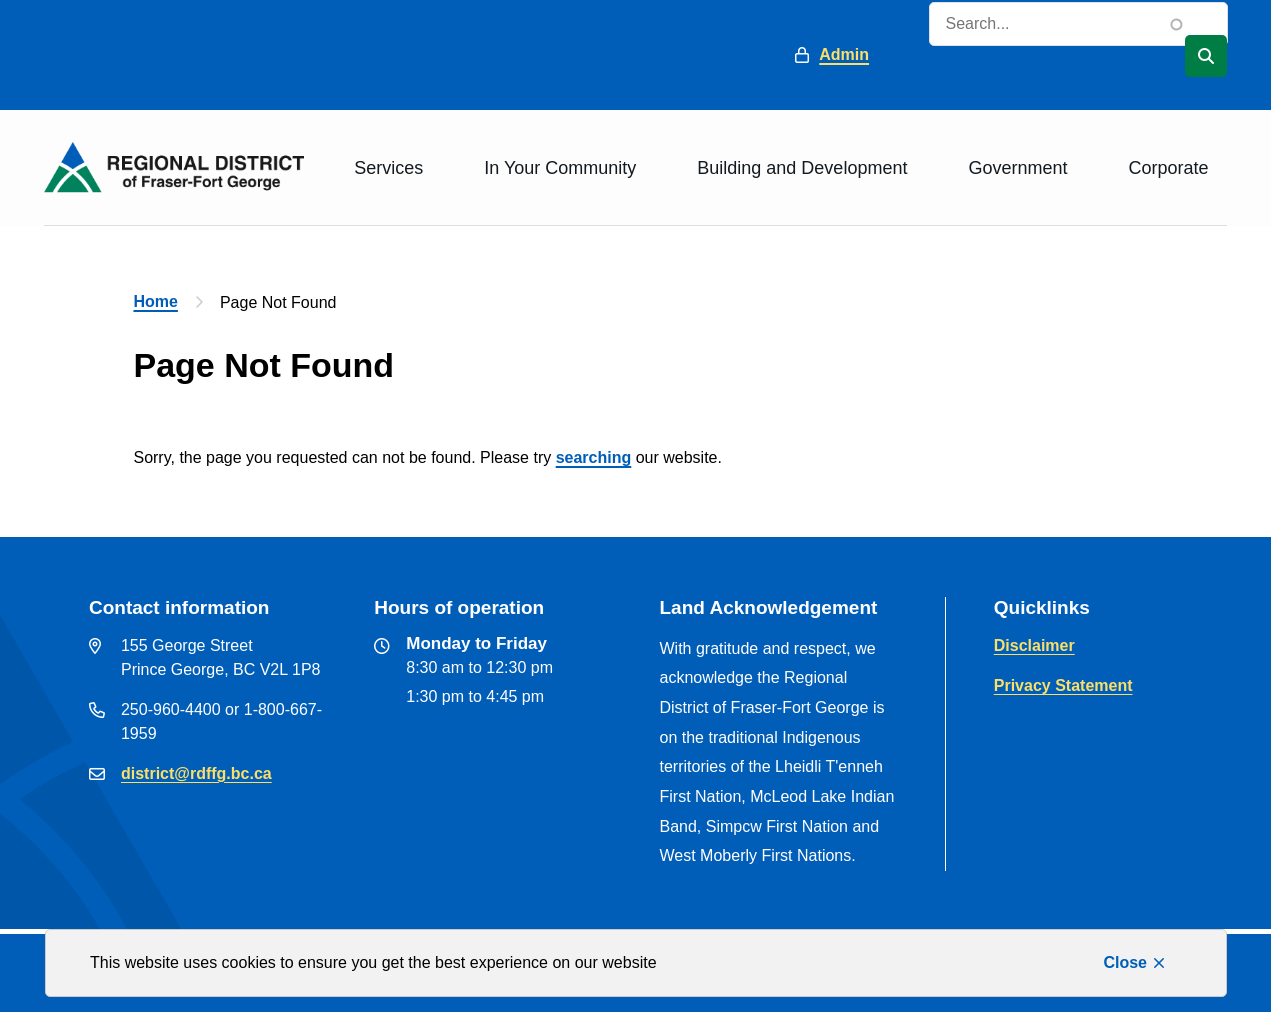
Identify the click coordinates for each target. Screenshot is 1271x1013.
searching (594, 457)
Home (155, 301)
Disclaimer (1034, 645)
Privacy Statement (1063, 685)
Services (388, 168)
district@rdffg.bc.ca (196, 773)
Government (1017, 168)
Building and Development (802, 168)
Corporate (1168, 168)
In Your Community (560, 168)
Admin (844, 54)
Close (1125, 962)
